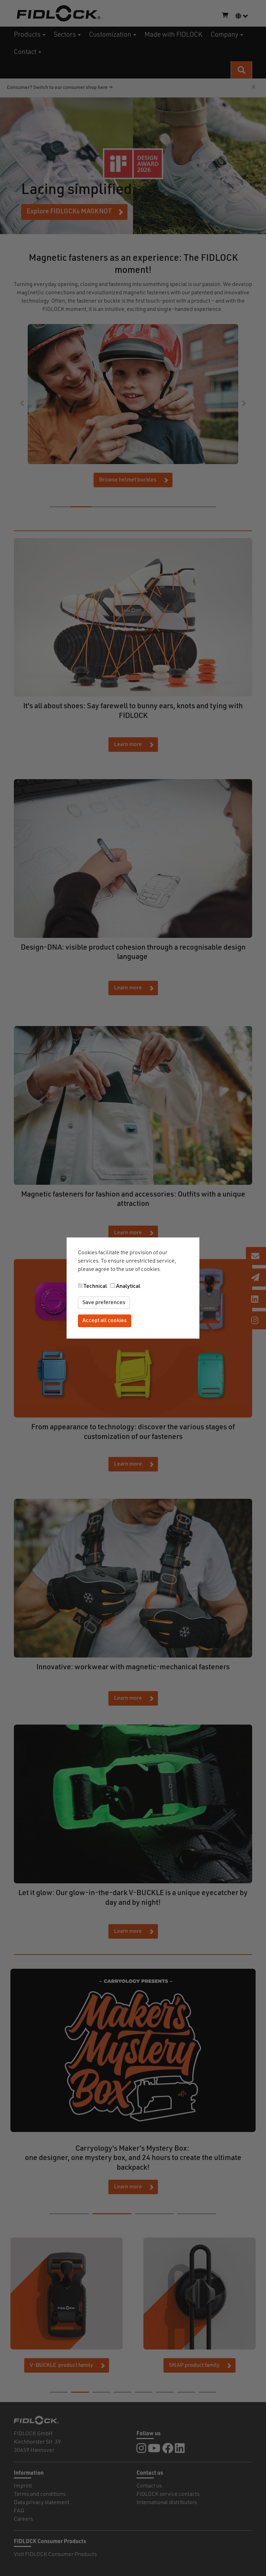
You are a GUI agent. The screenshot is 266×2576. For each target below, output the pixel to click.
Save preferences (103, 1302)
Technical (95, 1286)
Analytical (128, 1286)
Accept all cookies (104, 1321)
